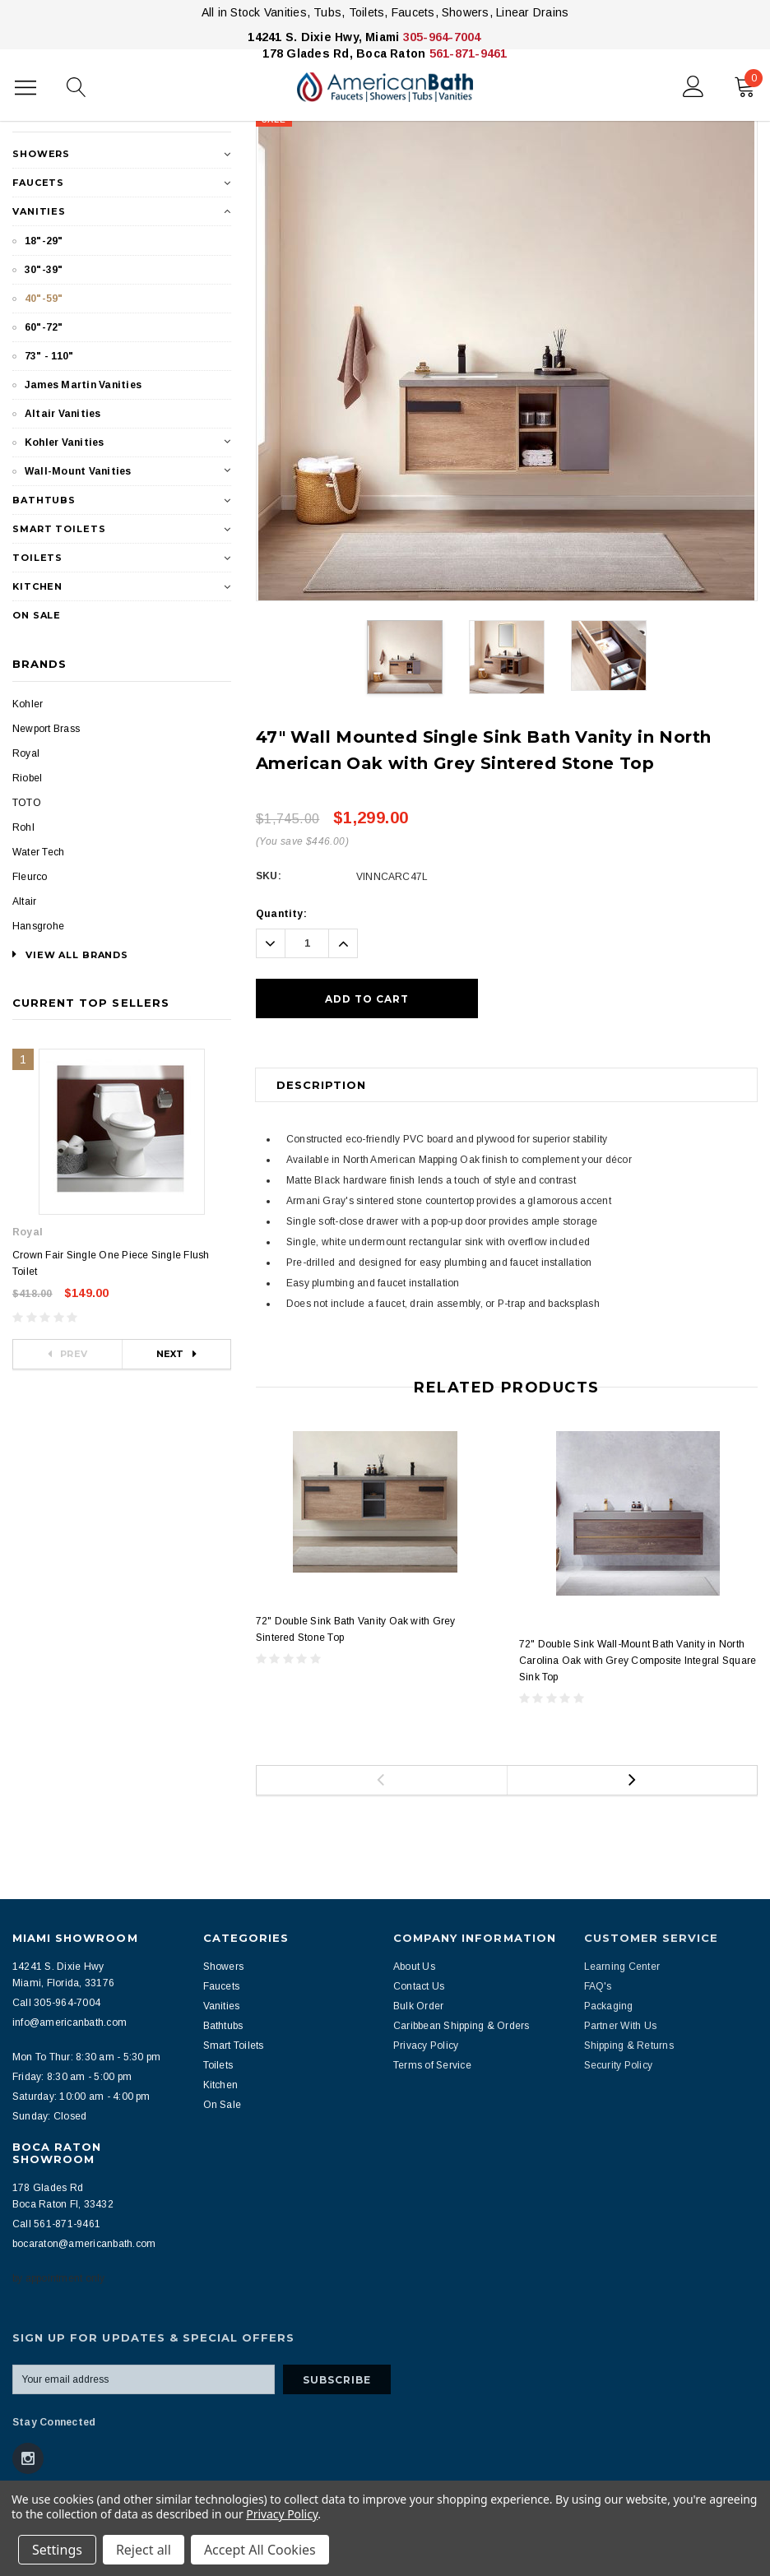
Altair (24, 901)
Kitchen (37, 586)
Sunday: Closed (49, 2116)
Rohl (23, 827)
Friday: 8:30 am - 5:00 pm (72, 2077)
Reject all (143, 2550)
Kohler (27, 704)
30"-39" (44, 270)
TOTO (26, 802)
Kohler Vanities (64, 442)
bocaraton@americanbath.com (83, 2243)
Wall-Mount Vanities (78, 471)
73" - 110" (49, 356)
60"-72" (44, 327)
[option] (507, 357)
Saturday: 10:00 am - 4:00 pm (81, 2096)
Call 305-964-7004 (56, 2002)
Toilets (37, 557)
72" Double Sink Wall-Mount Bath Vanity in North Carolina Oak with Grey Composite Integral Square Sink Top (638, 1660)
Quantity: (281, 914)
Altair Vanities (63, 413)
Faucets (38, 182)
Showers (41, 154)
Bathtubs (44, 500)
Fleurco (30, 877)
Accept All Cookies (260, 2550)
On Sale (36, 615)
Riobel (27, 778)
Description (321, 1084)
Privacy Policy (282, 2514)
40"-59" (44, 298)
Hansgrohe (38, 926)
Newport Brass (46, 728)
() (748, 83)
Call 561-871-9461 (56, 2224)
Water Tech (38, 852)
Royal (25, 753)
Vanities (39, 211)
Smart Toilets (58, 529)
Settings (57, 2550)
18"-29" (44, 241)
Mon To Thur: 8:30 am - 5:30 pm (86, 2057)
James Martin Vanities (83, 385)
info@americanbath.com (69, 2022)
